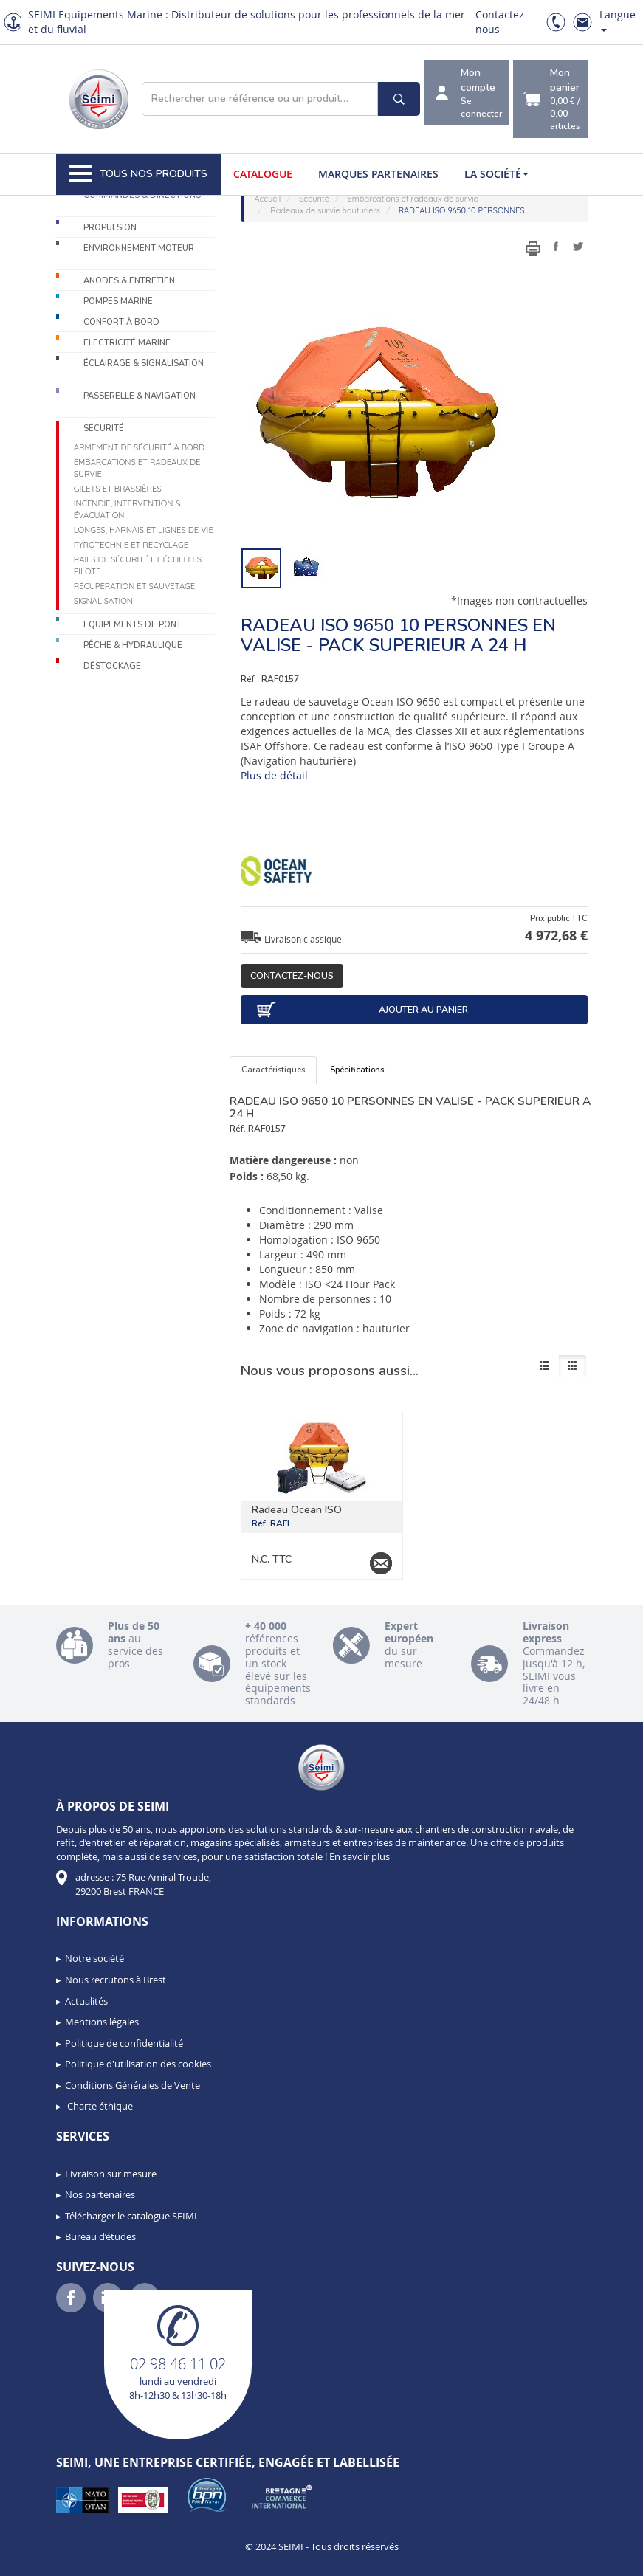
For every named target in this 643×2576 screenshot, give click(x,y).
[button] (44, 2560)
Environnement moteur (138, 248)
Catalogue (262, 174)
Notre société (94, 1958)
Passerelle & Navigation (139, 396)
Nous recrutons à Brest (115, 1979)
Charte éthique (99, 2105)
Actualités (86, 2001)
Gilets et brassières (118, 488)
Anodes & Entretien (129, 280)
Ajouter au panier (361, 1009)
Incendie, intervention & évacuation (127, 509)
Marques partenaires (378, 174)
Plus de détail (274, 775)
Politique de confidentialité (124, 2043)
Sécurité (103, 428)
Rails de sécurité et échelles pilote (138, 565)
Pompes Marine (118, 301)
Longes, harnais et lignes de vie (143, 530)
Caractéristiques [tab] (273, 1069)
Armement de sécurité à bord (139, 447)
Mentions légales (102, 2021)
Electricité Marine (127, 342)
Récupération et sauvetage (135, 586)
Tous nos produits (138, 174)
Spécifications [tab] (357, 1069)
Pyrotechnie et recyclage (131, 545)
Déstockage (112, 666)
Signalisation (103, 601)
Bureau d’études (100, 2236)
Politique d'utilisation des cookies (138, 2063)
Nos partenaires (100, 2194)
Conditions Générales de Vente (132, 2085)
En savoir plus (359, 1856)
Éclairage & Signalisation (143, 363)
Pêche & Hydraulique (132, 645)
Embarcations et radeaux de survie (137, 468)
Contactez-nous (292, 975)
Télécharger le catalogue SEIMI (131, 2215)
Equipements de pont (132, 624)
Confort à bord (121, 322)
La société (496, 174)
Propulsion (110, 227)
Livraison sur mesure (111, 2173)
